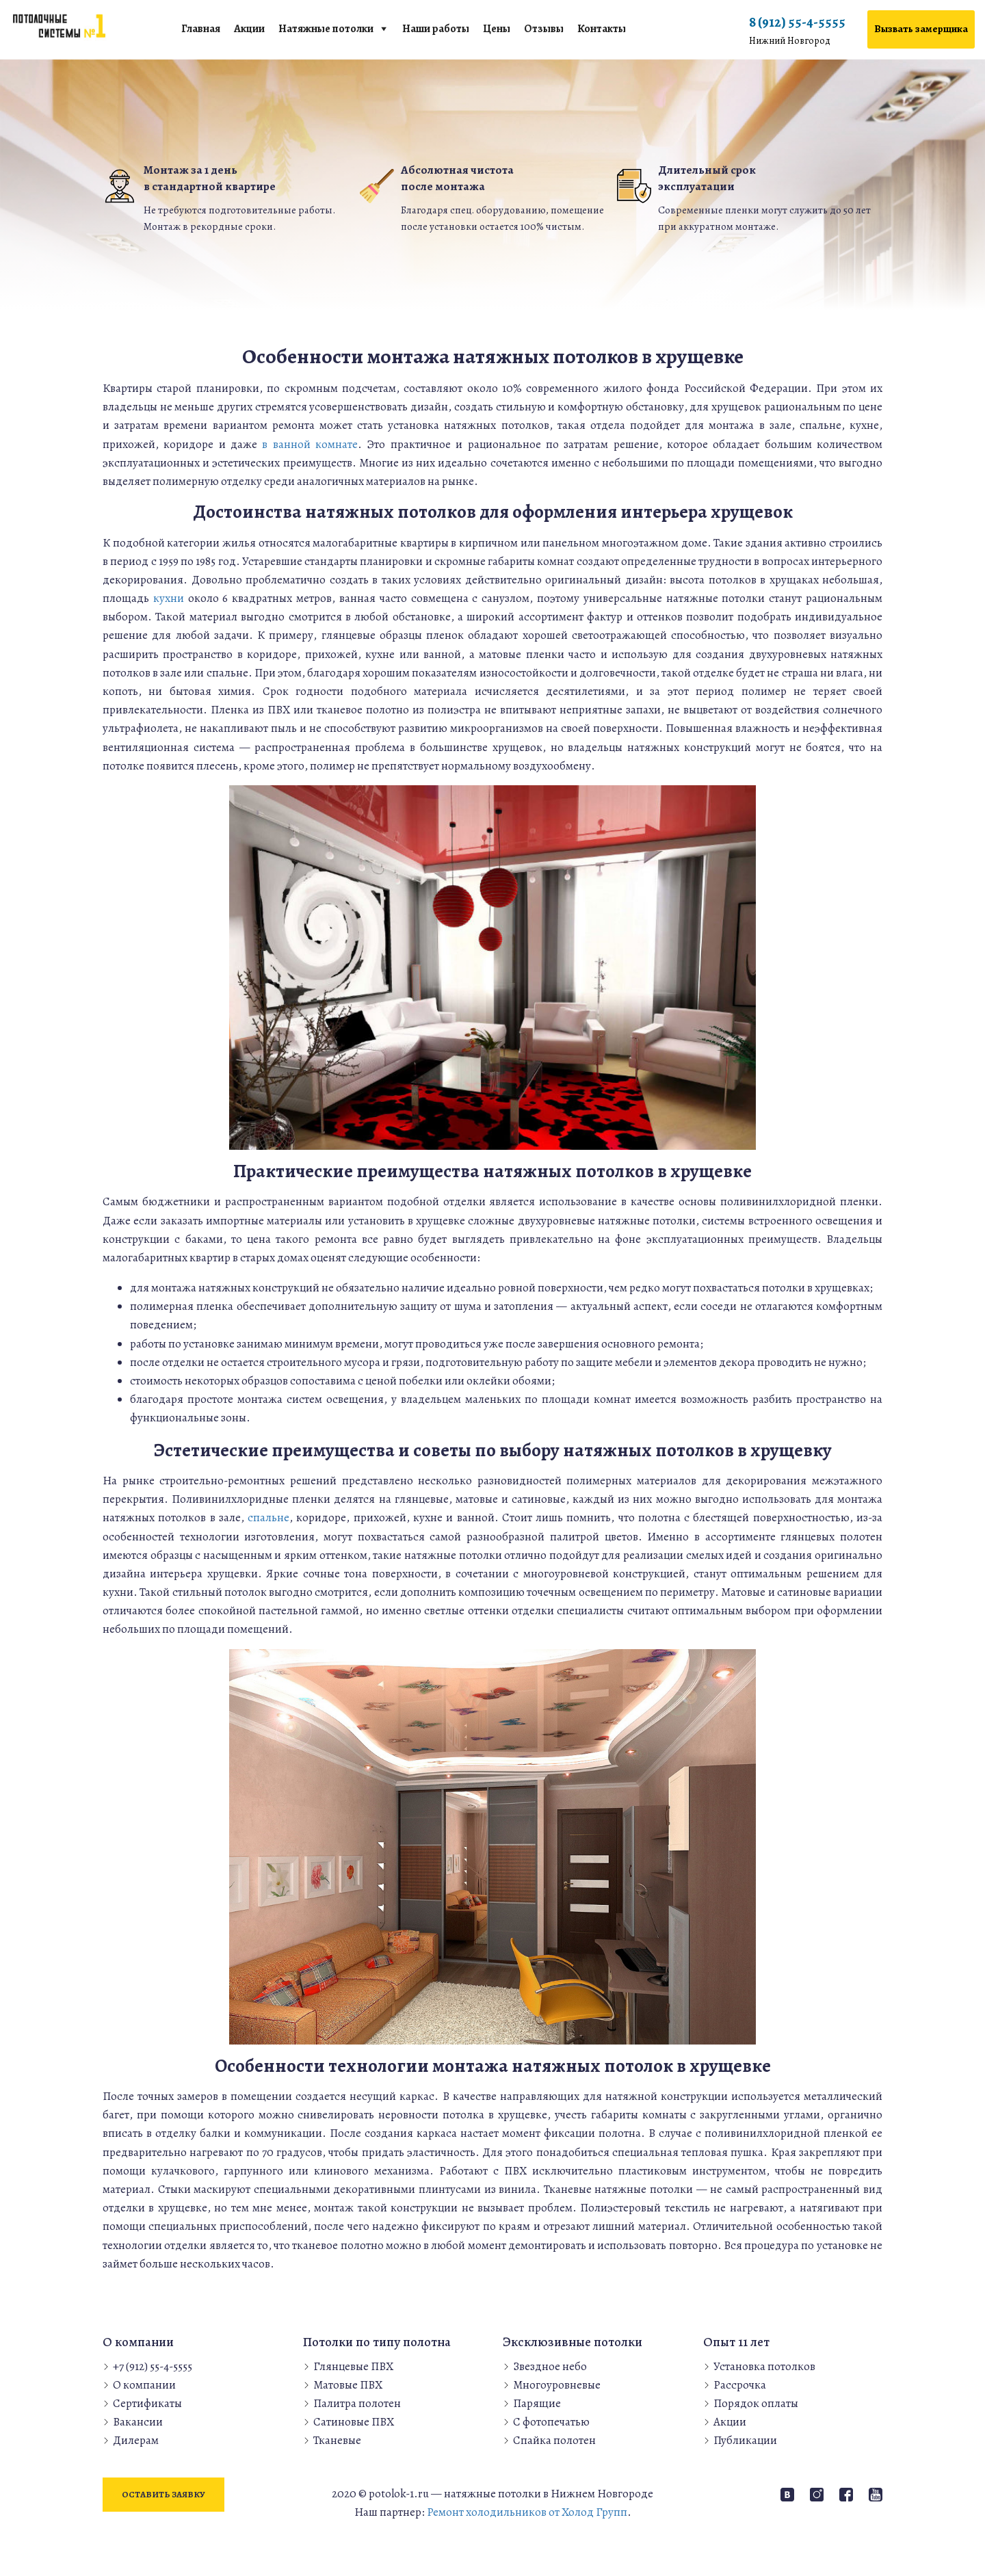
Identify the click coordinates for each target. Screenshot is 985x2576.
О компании (144, 2385)
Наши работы (435, 28)
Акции (249, 28)
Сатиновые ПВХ (353, 2422)
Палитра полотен (357, 2403)
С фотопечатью (551, 2422)
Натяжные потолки (325, 28)
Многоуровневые (557, 2385)
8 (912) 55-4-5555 (797, 31)
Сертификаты (147, 2403)
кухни (168, 598)
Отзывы (544, 28)
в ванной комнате (310, 444)
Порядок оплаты (755, 2403)
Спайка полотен (554, 2440)
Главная (200, 28)
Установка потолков (764, 2366)
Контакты (601, 28)
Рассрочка (739, 2385)
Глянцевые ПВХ (353, 2366)
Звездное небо (550, 2366)
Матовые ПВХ (347, 2385)
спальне (268, 1517)
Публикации (745, 2440)
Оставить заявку (163, 2494)
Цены (496, 28)
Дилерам (136, 2440)
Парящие (537, 2403)
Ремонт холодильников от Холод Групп (527, 2512)
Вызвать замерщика (921, 29)
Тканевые (337, 2440)
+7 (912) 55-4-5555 (152, 2366)
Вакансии (138, 2422)
